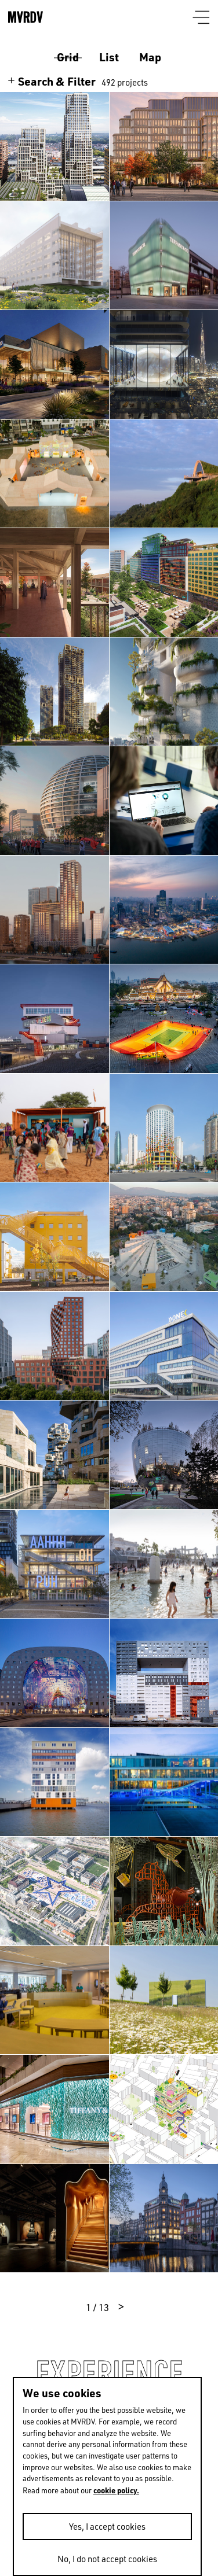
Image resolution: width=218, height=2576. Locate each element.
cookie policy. (116, 2490)
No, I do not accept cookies (107, 2558)
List (109, 57)
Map (150, 57)
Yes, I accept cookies (107, 2526)
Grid (68, 57)
